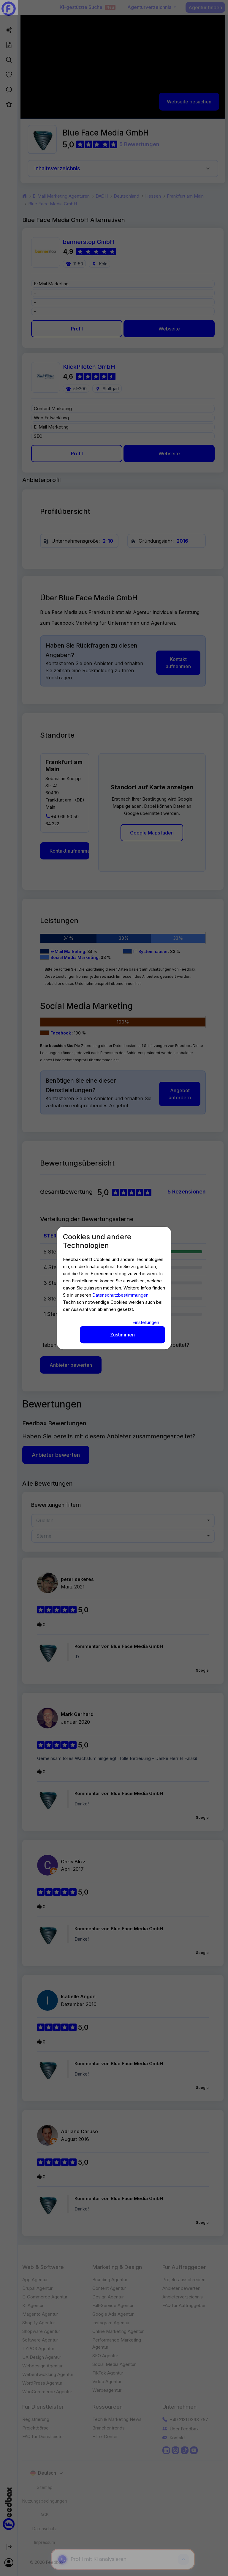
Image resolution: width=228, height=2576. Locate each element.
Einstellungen (145, 1322)
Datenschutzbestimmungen (120, 1295)
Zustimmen (122, 1335)
